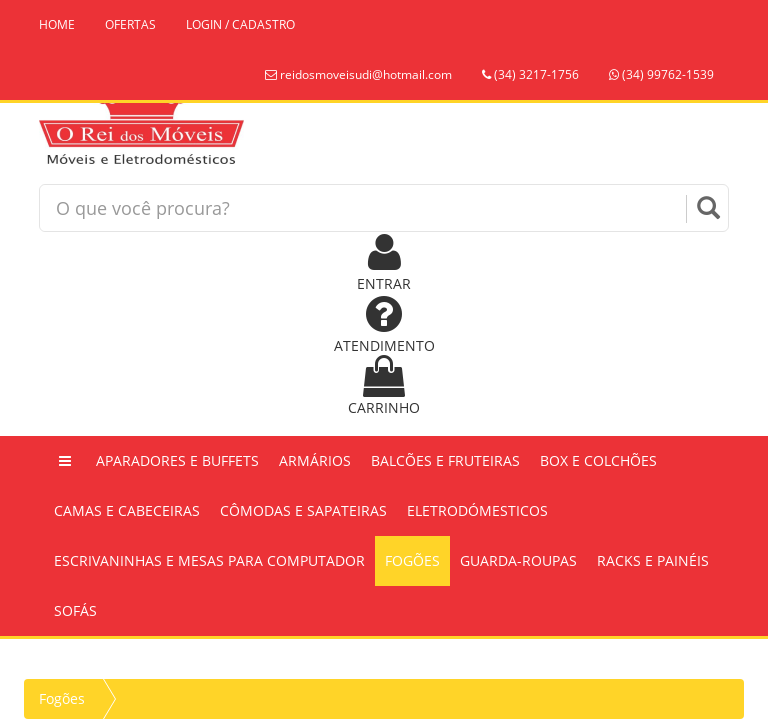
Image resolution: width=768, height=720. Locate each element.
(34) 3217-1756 (530, 74)
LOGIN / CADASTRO (240, 24)
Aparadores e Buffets (177, 460)
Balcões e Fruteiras (445, 460)
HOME (57, 24)
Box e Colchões (598, 460)
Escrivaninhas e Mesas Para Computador (209, 560)
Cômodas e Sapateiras (303, 510)
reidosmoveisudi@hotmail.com (358, 74)
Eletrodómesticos (477, 510)
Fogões (412, 560)
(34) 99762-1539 (661, 74)
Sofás (75, 610)
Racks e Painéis (653, 560)
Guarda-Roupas (518, 560)
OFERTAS (130, 24)
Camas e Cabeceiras (127, 510)
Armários (315, 460)
